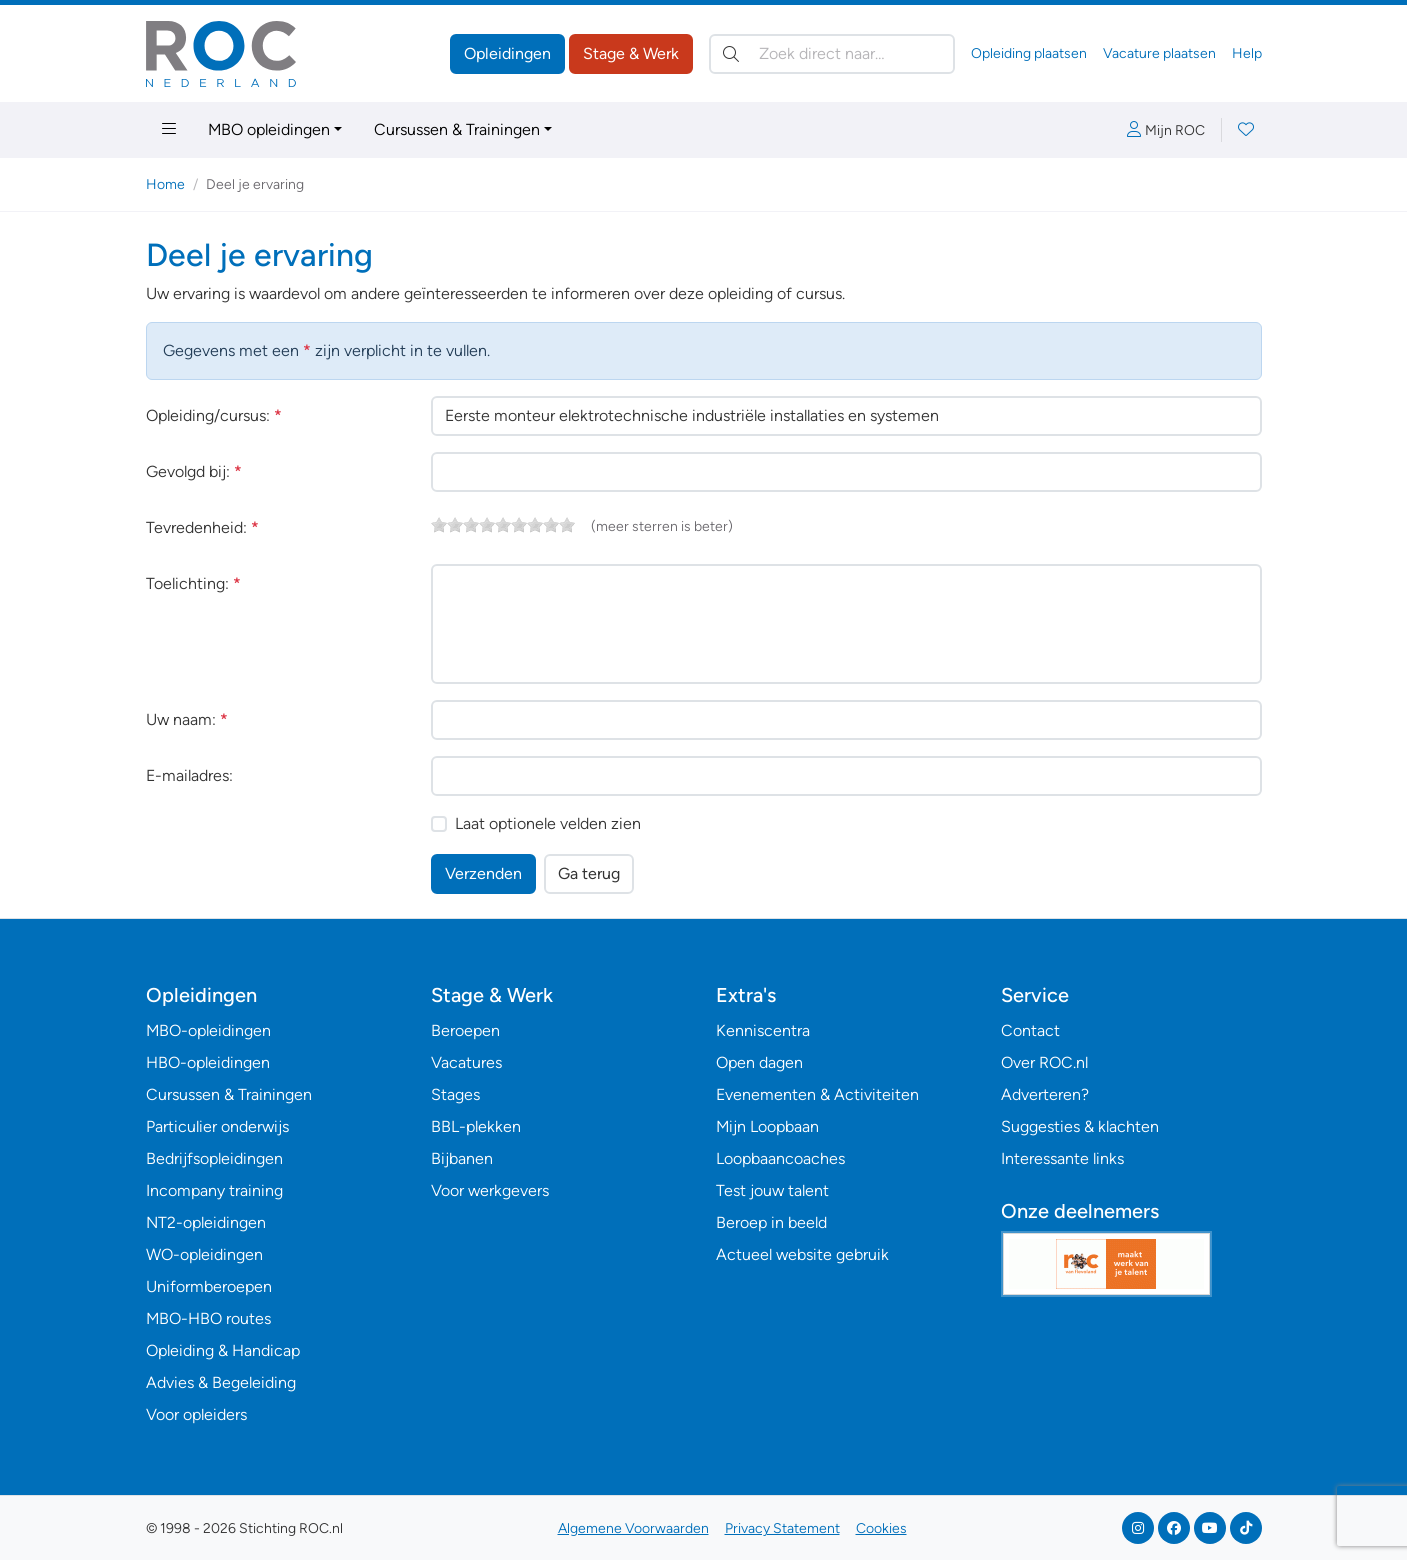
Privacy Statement (782, 1528)
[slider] (503, 525)
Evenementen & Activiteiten (817, 1094)
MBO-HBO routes (208, 1318)
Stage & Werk (631, 53)
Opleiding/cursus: (214, 415)
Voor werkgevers (490, 1190)
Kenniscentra (763, 1030)
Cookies (881, 1528)
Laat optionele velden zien (548, 823)
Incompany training (214, 1190)
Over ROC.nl (1044, 1062)
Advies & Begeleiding (221, 1382)
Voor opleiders (196, 1414)
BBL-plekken (476, 1126)
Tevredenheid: (202, 527)
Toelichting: (193, 583)
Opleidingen (507, 53)
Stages (455, 1094)
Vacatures (466, 1062)
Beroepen (465, 1030)
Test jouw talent (772, 1190)
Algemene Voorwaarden (633, 1528)
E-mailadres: (189, 775)
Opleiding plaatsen (1029, 53)
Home (165, 184)
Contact (1030, 1030)
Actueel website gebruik (802, 1254)
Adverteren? (1045, 1094)
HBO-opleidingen (208, 1062)
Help (1247, 53)
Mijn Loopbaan (767, 1126)
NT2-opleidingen (206, 1222)
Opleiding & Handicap (223, 1350)
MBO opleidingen (269, 129)
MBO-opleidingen (208, 1030)
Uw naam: (187, 719)
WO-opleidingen (204, 1254)
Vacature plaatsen (1159, 53)
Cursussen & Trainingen (457, 129)
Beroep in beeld (771, 1222)
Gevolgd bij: (194, 471)
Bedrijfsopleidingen (214, 1158)
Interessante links (1062, 1158)
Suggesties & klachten (1080, 1126)
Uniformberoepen (209, 1286)
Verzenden (483, 873)
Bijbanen (462, 1158)
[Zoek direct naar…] (832, 54)
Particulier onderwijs (217, 1126)
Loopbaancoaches (780, 1158)
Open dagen (759, 1062)
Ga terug (589, 873)
